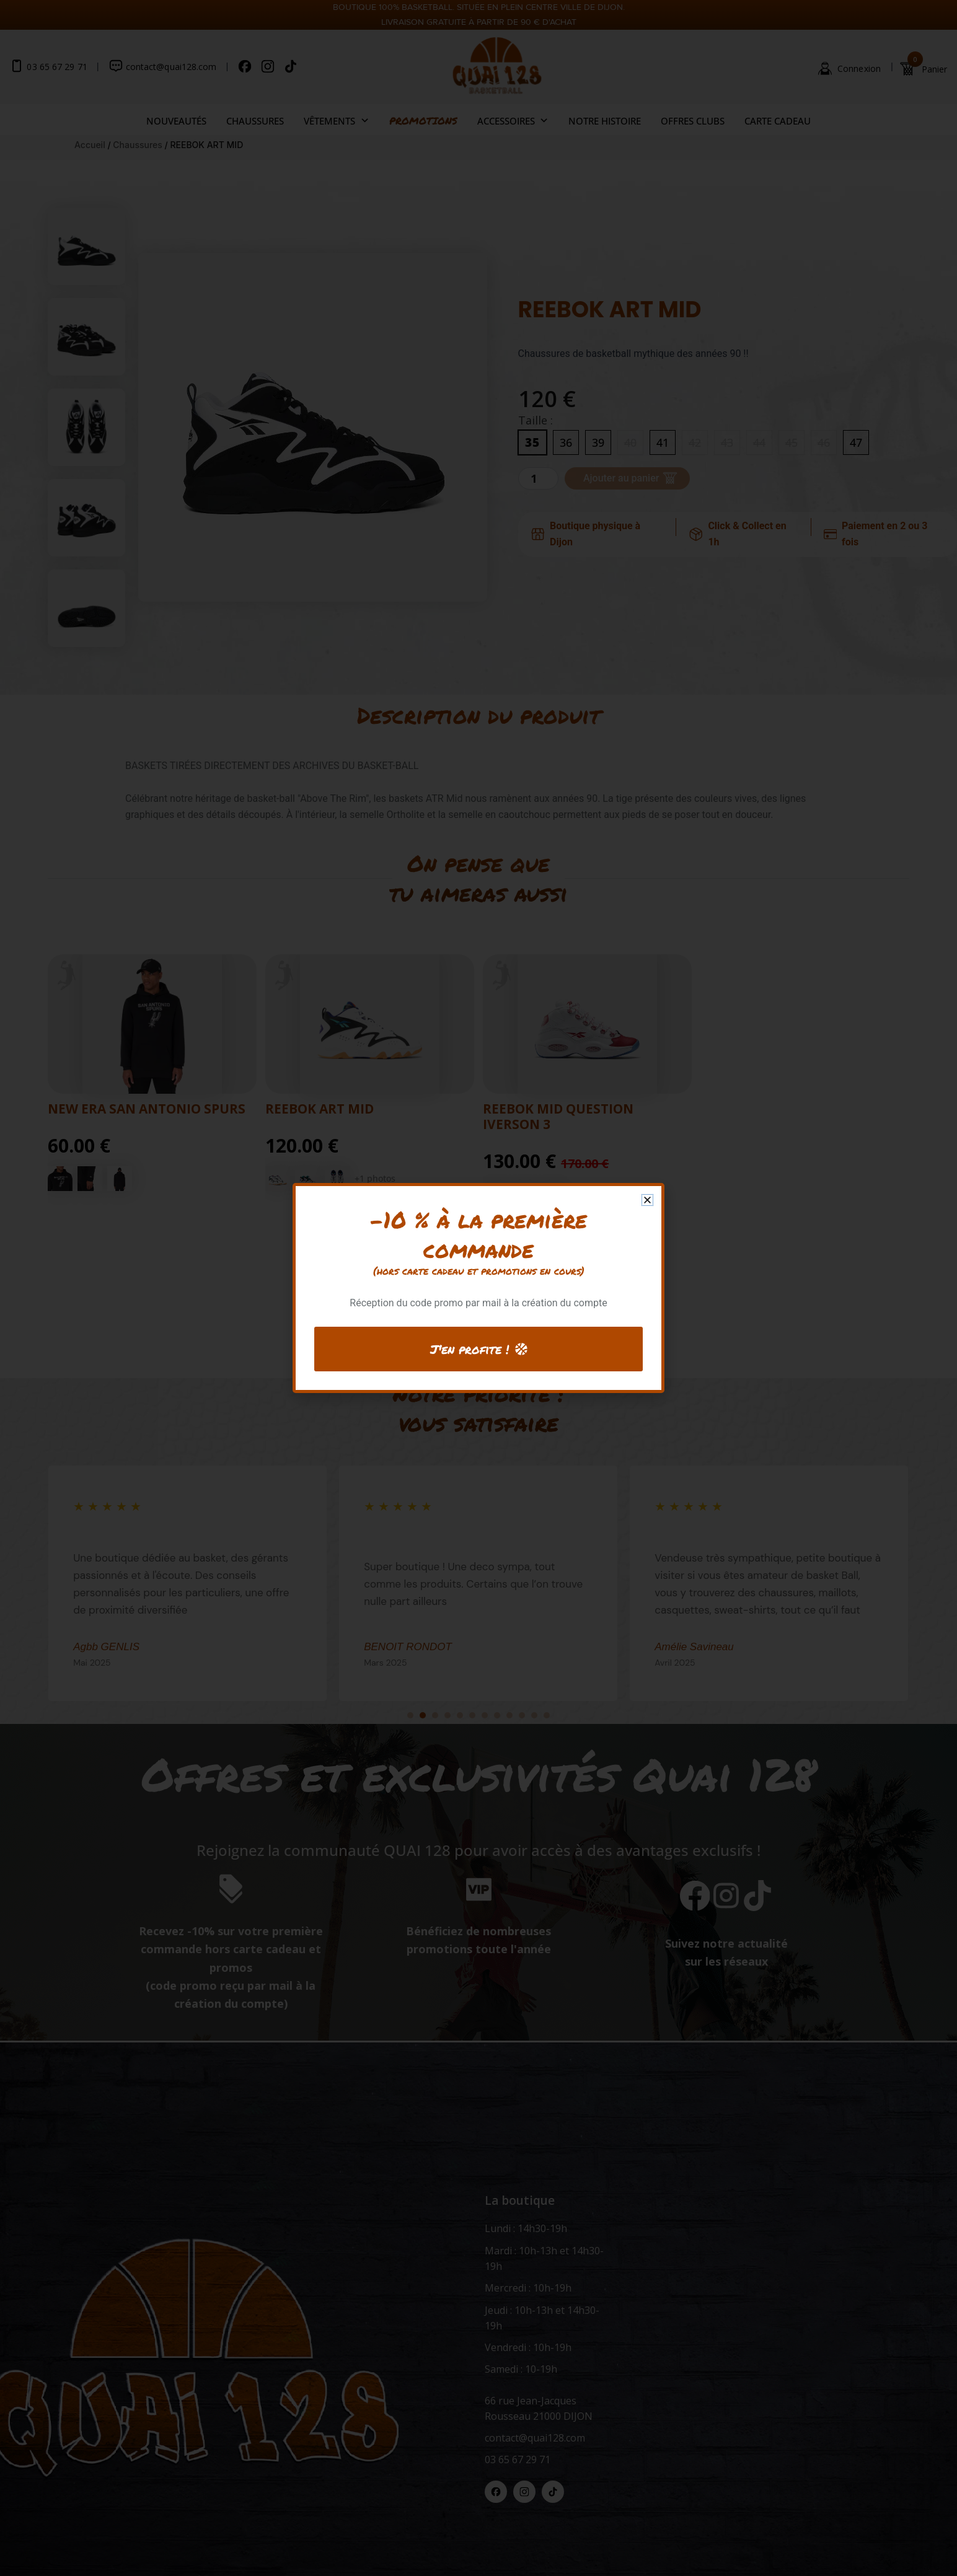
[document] (478, 1288)
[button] (647, 1200)
